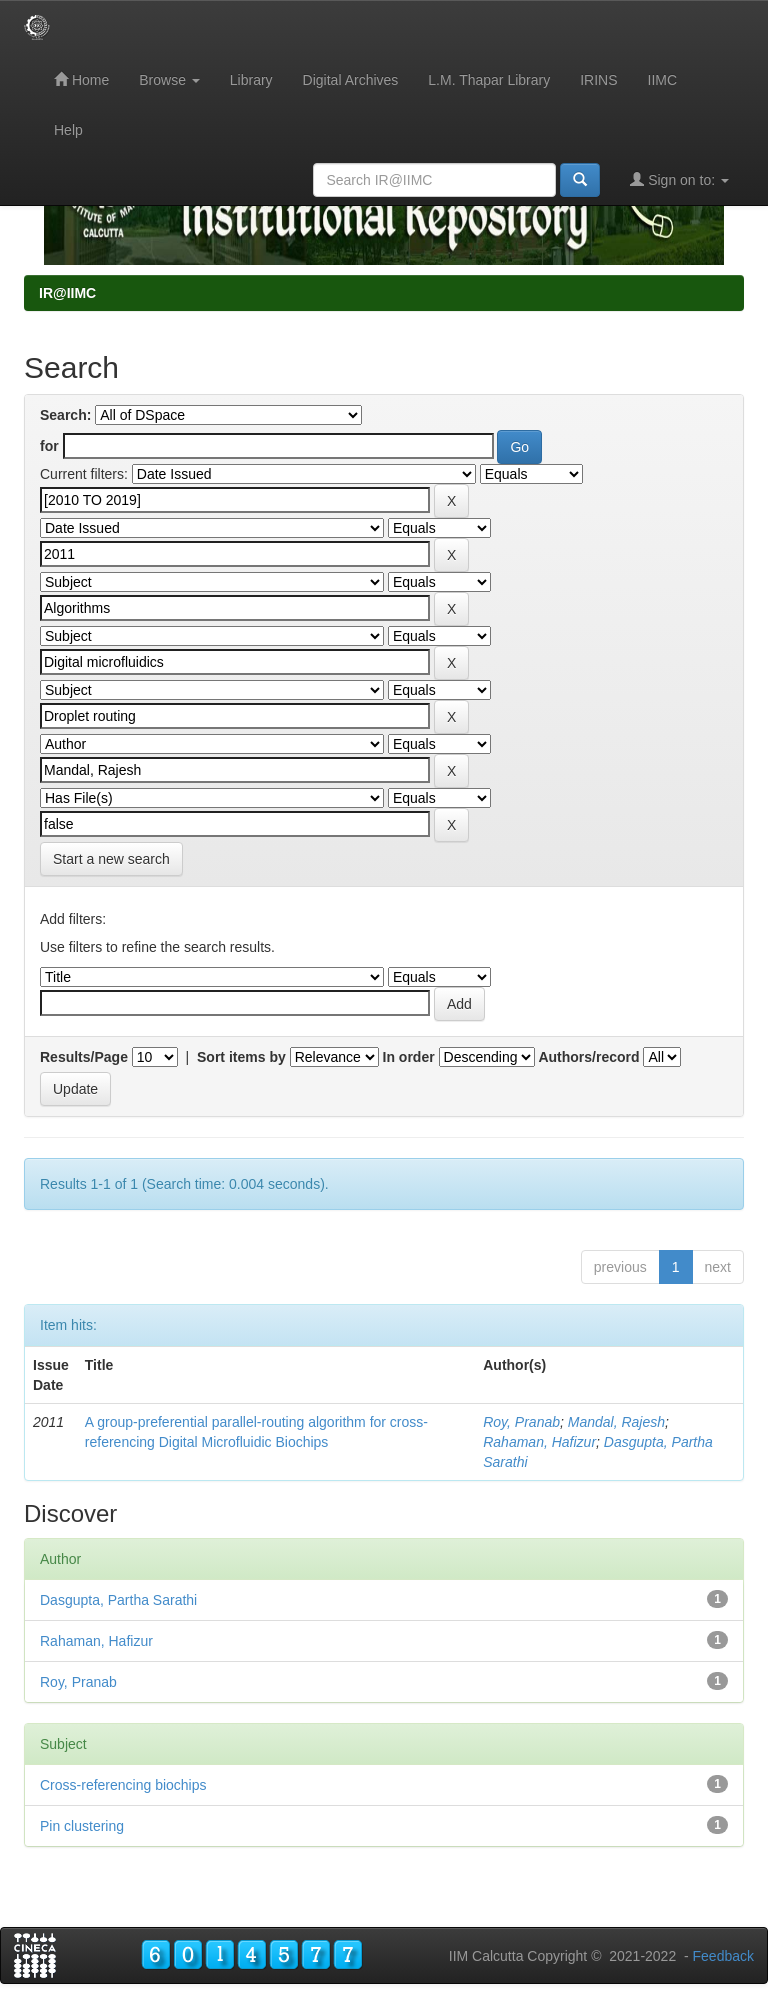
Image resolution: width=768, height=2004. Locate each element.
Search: (65, 415)
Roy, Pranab (521, 1422)
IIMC (663, 80)
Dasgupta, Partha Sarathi (118, 1600)
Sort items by (241, 1057)
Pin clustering (82, 1826)
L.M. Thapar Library (489, 80)
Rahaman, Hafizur (539, 1442)
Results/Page (84, 1057)
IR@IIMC (67, 293)
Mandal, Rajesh (616, 1422)
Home (81, 79)
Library (251, 80)
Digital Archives (351, 80)
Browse (169, 80)
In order (409, 1057)
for (49, 446)
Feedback (723, 1956)
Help (68, 130)
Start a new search (111, 859)
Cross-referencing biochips (123, 1785)
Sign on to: (679, 179)
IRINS (598, 80)
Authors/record (588, 1057)
